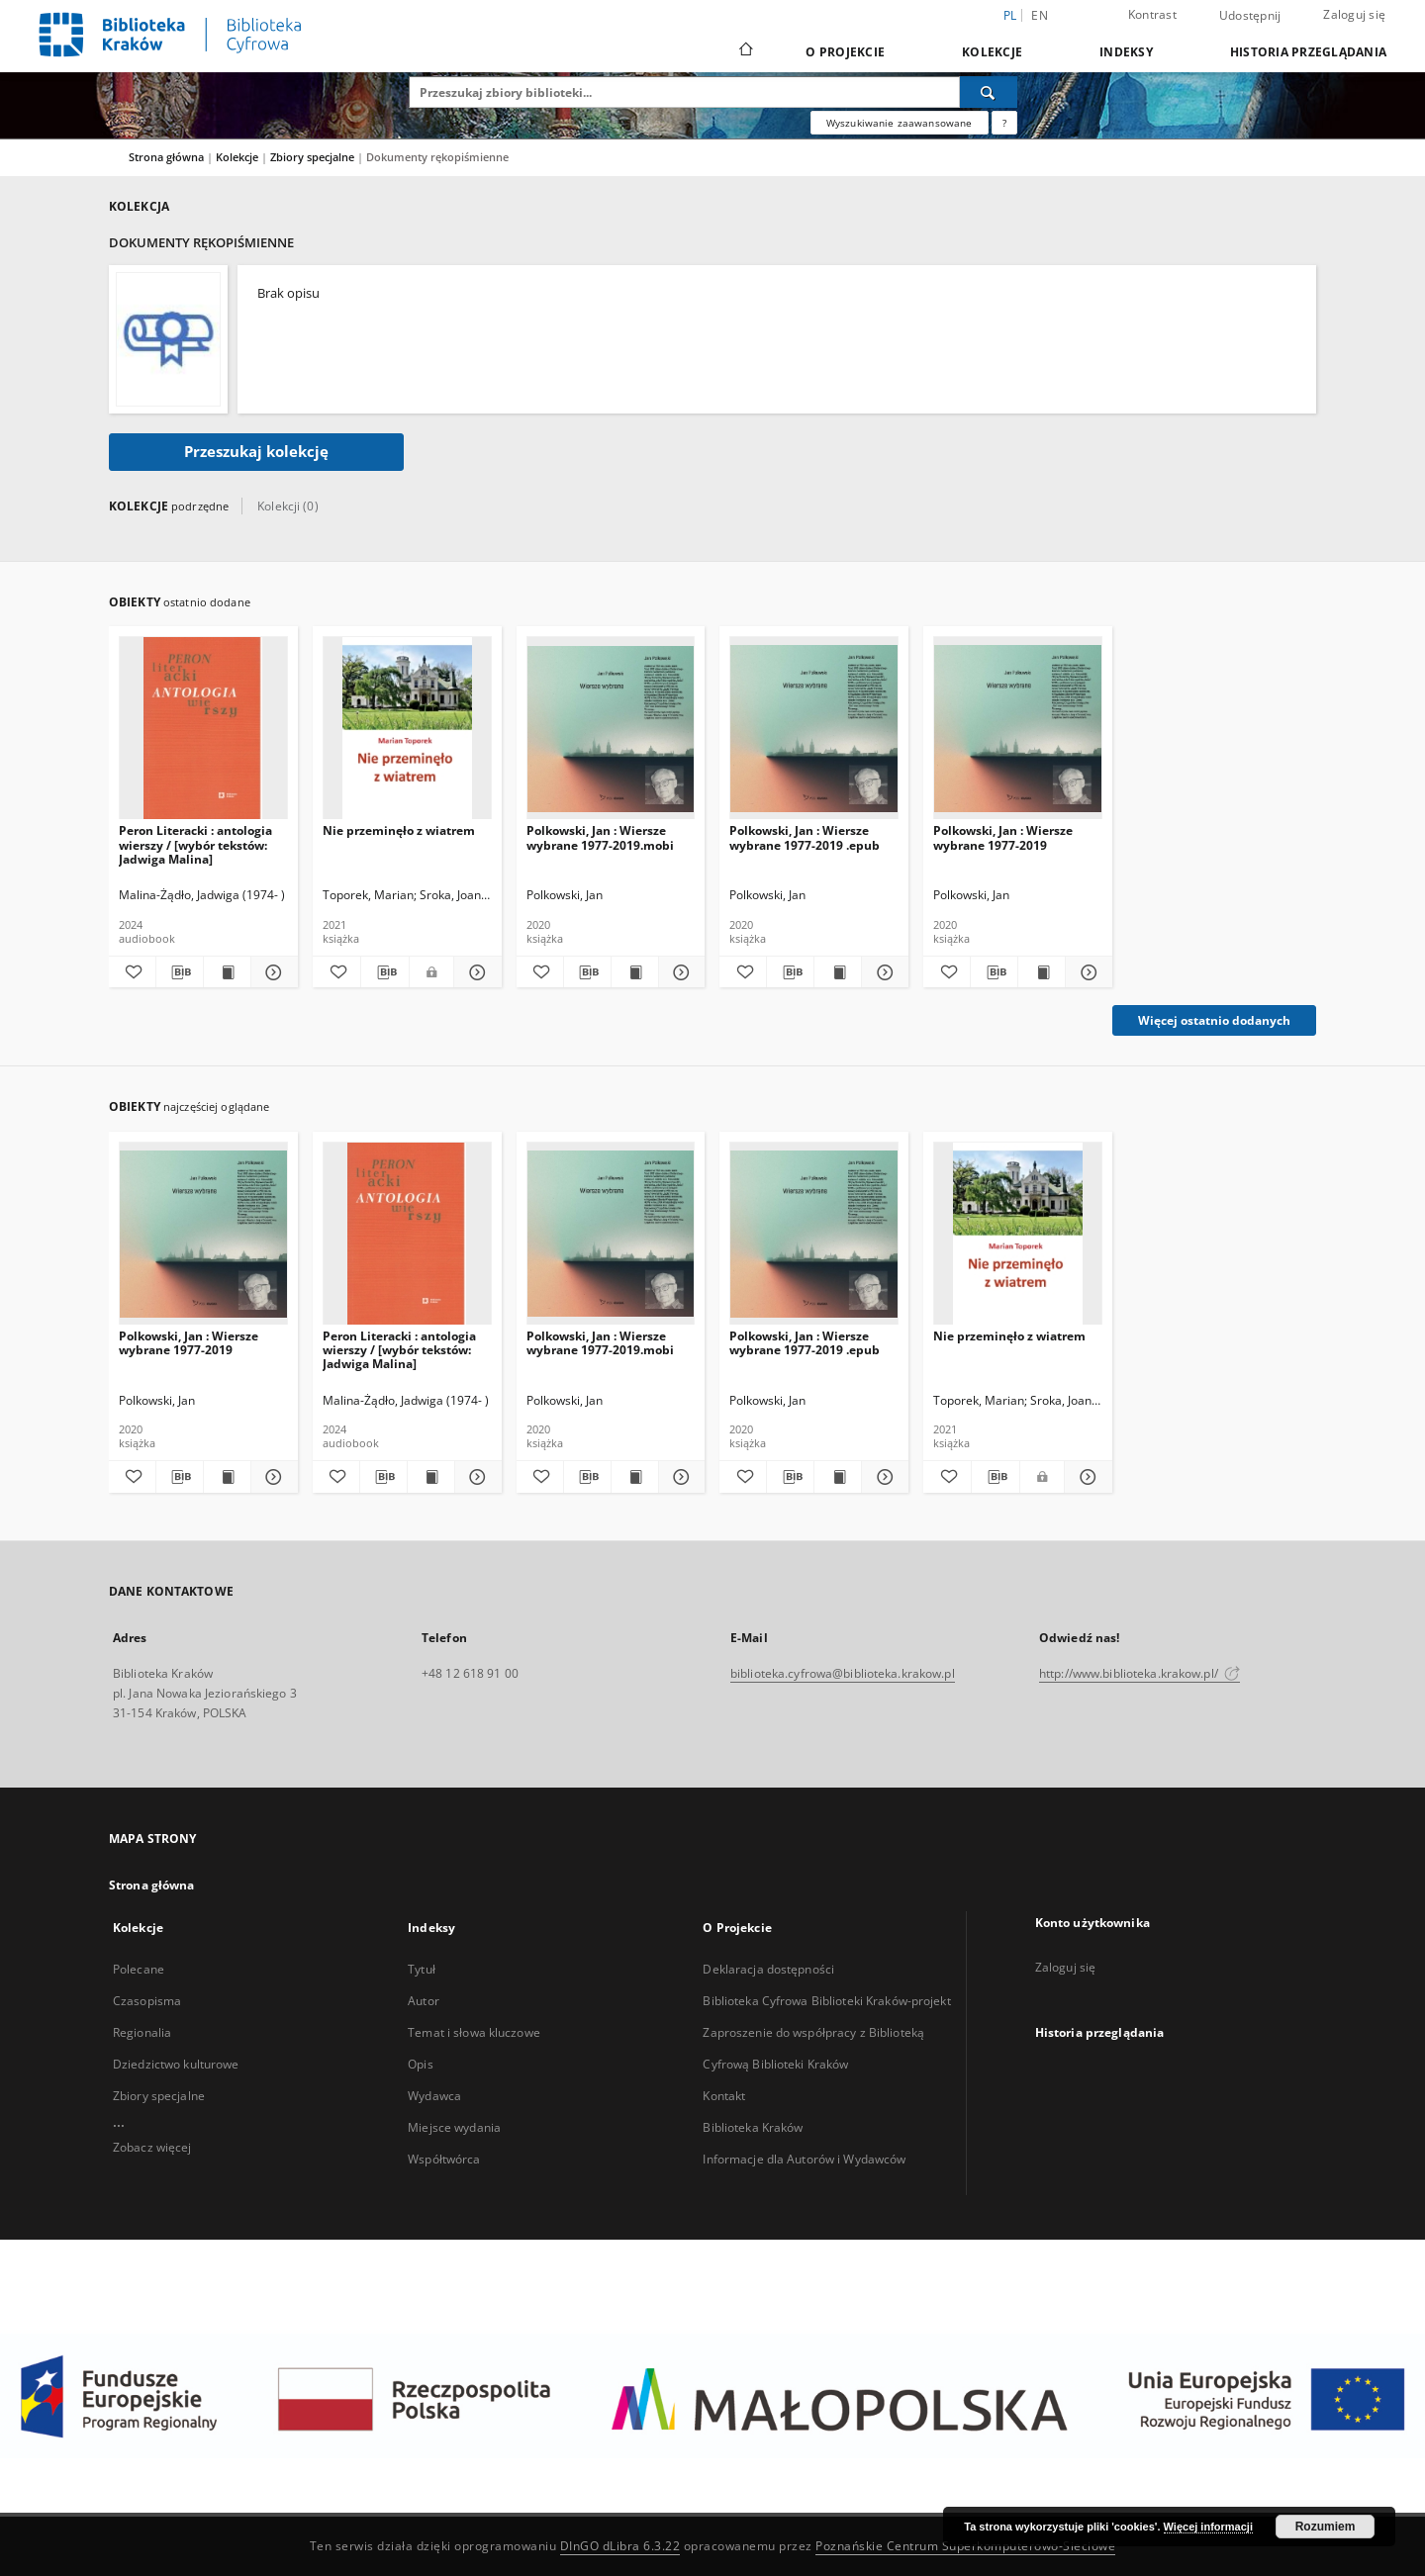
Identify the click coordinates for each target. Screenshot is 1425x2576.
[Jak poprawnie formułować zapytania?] (1004, 123)
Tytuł (421, 1969)
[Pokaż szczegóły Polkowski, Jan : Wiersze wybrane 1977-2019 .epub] (882, 972)
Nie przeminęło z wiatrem (399, 830)
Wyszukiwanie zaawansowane (899, 123)
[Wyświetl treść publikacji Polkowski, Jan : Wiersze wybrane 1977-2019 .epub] (837, 972)
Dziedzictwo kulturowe (176, 2064)
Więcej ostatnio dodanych (1214, 1020)
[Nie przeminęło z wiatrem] (407, 728)
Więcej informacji (1208, 2526)
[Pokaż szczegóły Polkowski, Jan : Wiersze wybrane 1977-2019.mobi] (679, 972)
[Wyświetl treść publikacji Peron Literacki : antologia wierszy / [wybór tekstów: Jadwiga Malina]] (227, 972)
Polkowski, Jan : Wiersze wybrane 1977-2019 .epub (804, 837)
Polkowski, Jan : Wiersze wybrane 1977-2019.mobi (600, 837)
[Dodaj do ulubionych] (132, 972)
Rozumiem (1325, 2526)
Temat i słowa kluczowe (474, 2032)
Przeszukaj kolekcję (256, 451)
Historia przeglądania (1308, 52)
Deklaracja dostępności (768, 1969)
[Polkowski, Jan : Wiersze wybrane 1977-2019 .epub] (814, 728)
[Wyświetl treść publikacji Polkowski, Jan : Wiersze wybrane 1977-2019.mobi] (635, 972)
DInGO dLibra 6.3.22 (620, 2545)
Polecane (138, 1969)
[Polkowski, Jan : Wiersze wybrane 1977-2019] (1017, 728)
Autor (423, 2000)
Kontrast (1152, 14)
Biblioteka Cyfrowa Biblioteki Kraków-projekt (826, 2000)
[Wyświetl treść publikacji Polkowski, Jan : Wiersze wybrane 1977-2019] (1041, 972)
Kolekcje (992, 52)
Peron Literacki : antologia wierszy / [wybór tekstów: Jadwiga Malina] (195, 844)
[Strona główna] (744, 51)
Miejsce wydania (454, 2127)
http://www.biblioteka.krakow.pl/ (1139, 1673)
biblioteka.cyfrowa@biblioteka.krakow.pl (842, 1673)
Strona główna (166, 156)
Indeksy (1126, 52)
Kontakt (724, 2095)
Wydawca (434, 2095)
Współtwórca (444, 2159)
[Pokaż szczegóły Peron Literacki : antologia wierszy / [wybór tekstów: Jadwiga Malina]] (271, 972)
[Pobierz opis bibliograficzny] (179, 972)
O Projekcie (845, 52)
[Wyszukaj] (988, 92)
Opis (420, 2064)
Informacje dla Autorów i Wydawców (804, 2159)
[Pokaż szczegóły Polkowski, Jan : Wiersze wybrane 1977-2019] (1086, 972)
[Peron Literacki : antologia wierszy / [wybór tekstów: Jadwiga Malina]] (203, 728)
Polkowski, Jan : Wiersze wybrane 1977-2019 (1003, 837)
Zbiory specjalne (313, 156)
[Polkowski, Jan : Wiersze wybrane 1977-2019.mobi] (611, 728)
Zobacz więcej (152, 2147)
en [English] (1039, 15)
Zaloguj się (1354, 14)
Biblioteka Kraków (753, 2127)
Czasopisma (147, 2000)
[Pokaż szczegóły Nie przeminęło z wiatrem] (475, 972)
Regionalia (142, 2032)
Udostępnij (1250, 16)
